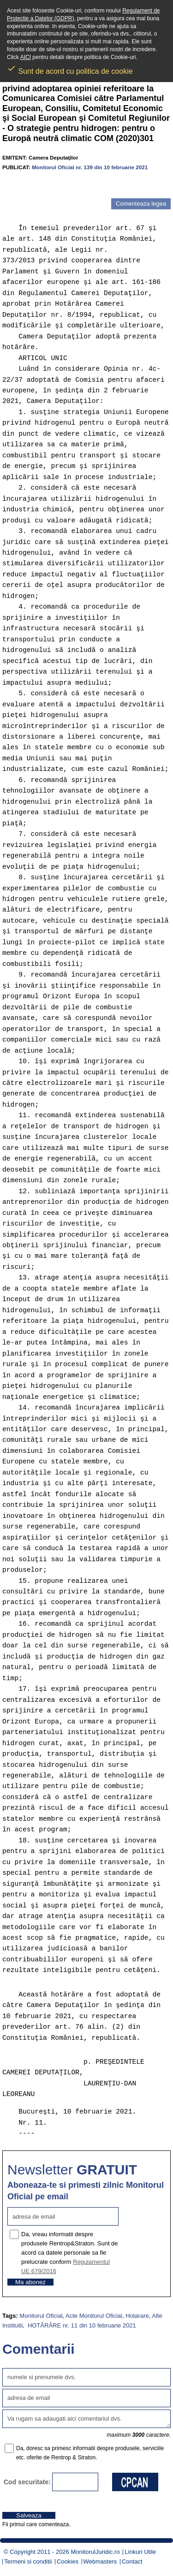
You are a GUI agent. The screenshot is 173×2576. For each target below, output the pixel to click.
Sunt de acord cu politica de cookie (70, 68)
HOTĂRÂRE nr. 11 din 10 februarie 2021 (81, 2325)
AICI (25, 57)
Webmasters (100, 2561)
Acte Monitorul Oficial (94, 2315)
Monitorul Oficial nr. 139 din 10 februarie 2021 (90, 167)
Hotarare (137, 2315)
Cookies (67, 2561)
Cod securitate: (27, 2482)
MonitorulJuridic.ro (95, 2551)
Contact (132, 2561)
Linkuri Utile (140, 2551)
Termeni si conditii (28, 2561)
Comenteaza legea (141, 203)
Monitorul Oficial (40, 2315)
